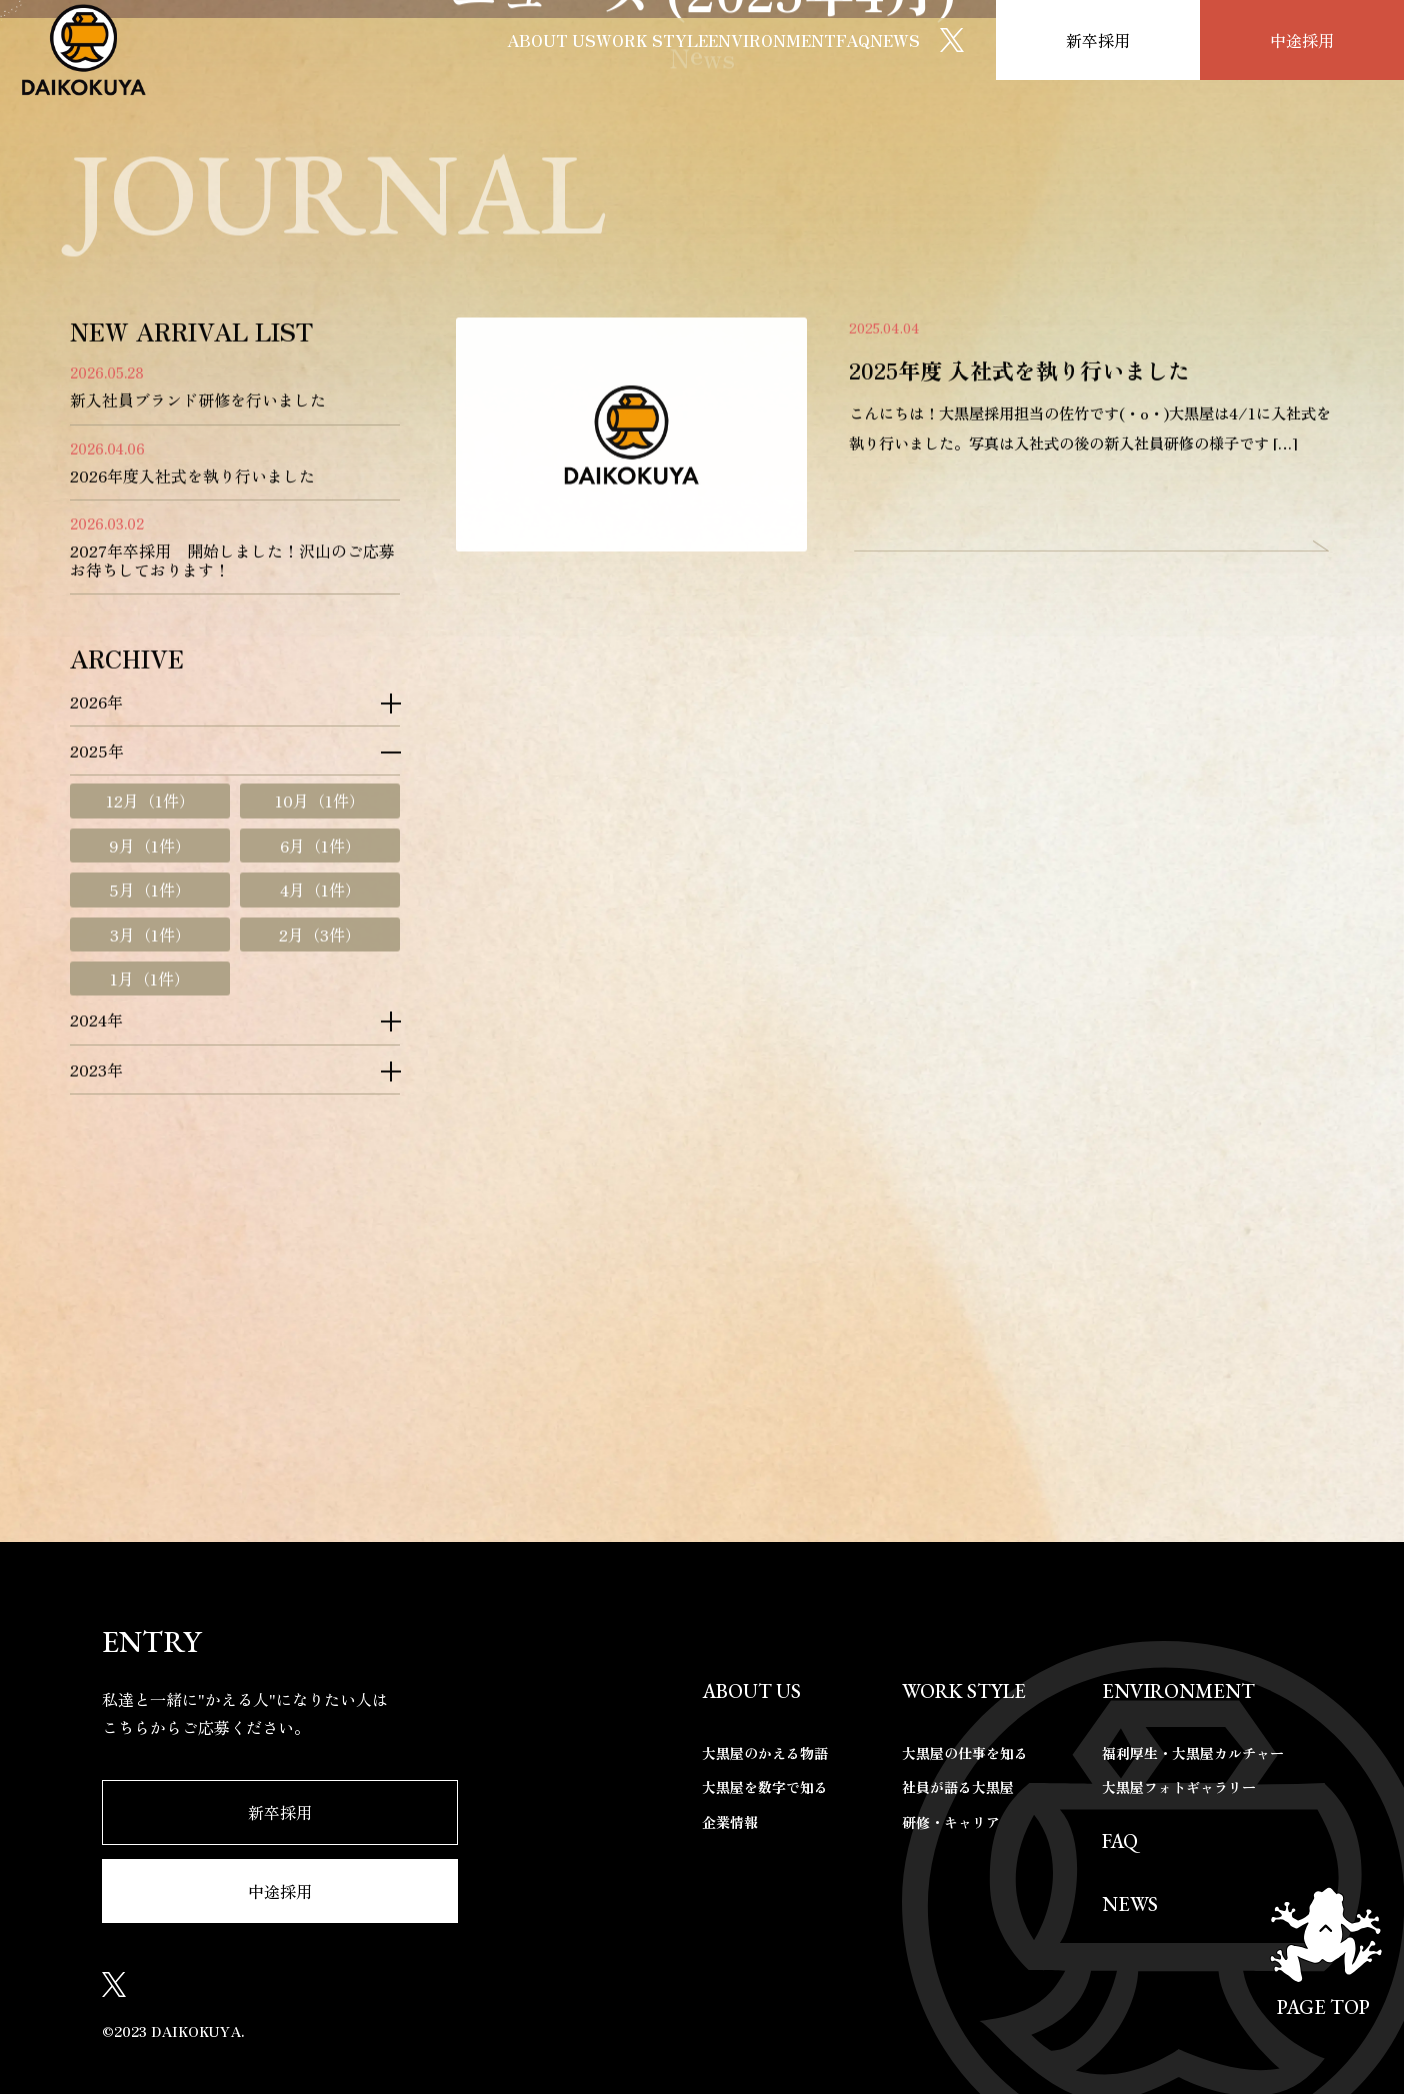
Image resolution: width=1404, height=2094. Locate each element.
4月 (320, 1197)
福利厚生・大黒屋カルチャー (1193, 1753)
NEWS (877, 39)
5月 (150, 1197)
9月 (150, 1153)
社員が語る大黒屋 (958, 1788)
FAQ (800, 39)
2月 (320, 1241)
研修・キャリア (951, 1822)
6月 (320, 1153)
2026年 (96, 1008)
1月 (150, 1286)
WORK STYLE (523, 39)
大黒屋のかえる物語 (765, 1753)
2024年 (96, 1327)
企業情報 (730, 1822)
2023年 (96, 1377)
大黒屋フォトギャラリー (1179, 1788)
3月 (150, 1241)
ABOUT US (385, 39)
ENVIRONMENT (682, 39)
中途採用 (1302, 39)
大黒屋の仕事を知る (965, 1753)
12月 (150, 1108)
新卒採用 (1098, 39)
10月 (320, 1108)
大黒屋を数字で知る (765, 1788)
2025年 (97, 1058)
